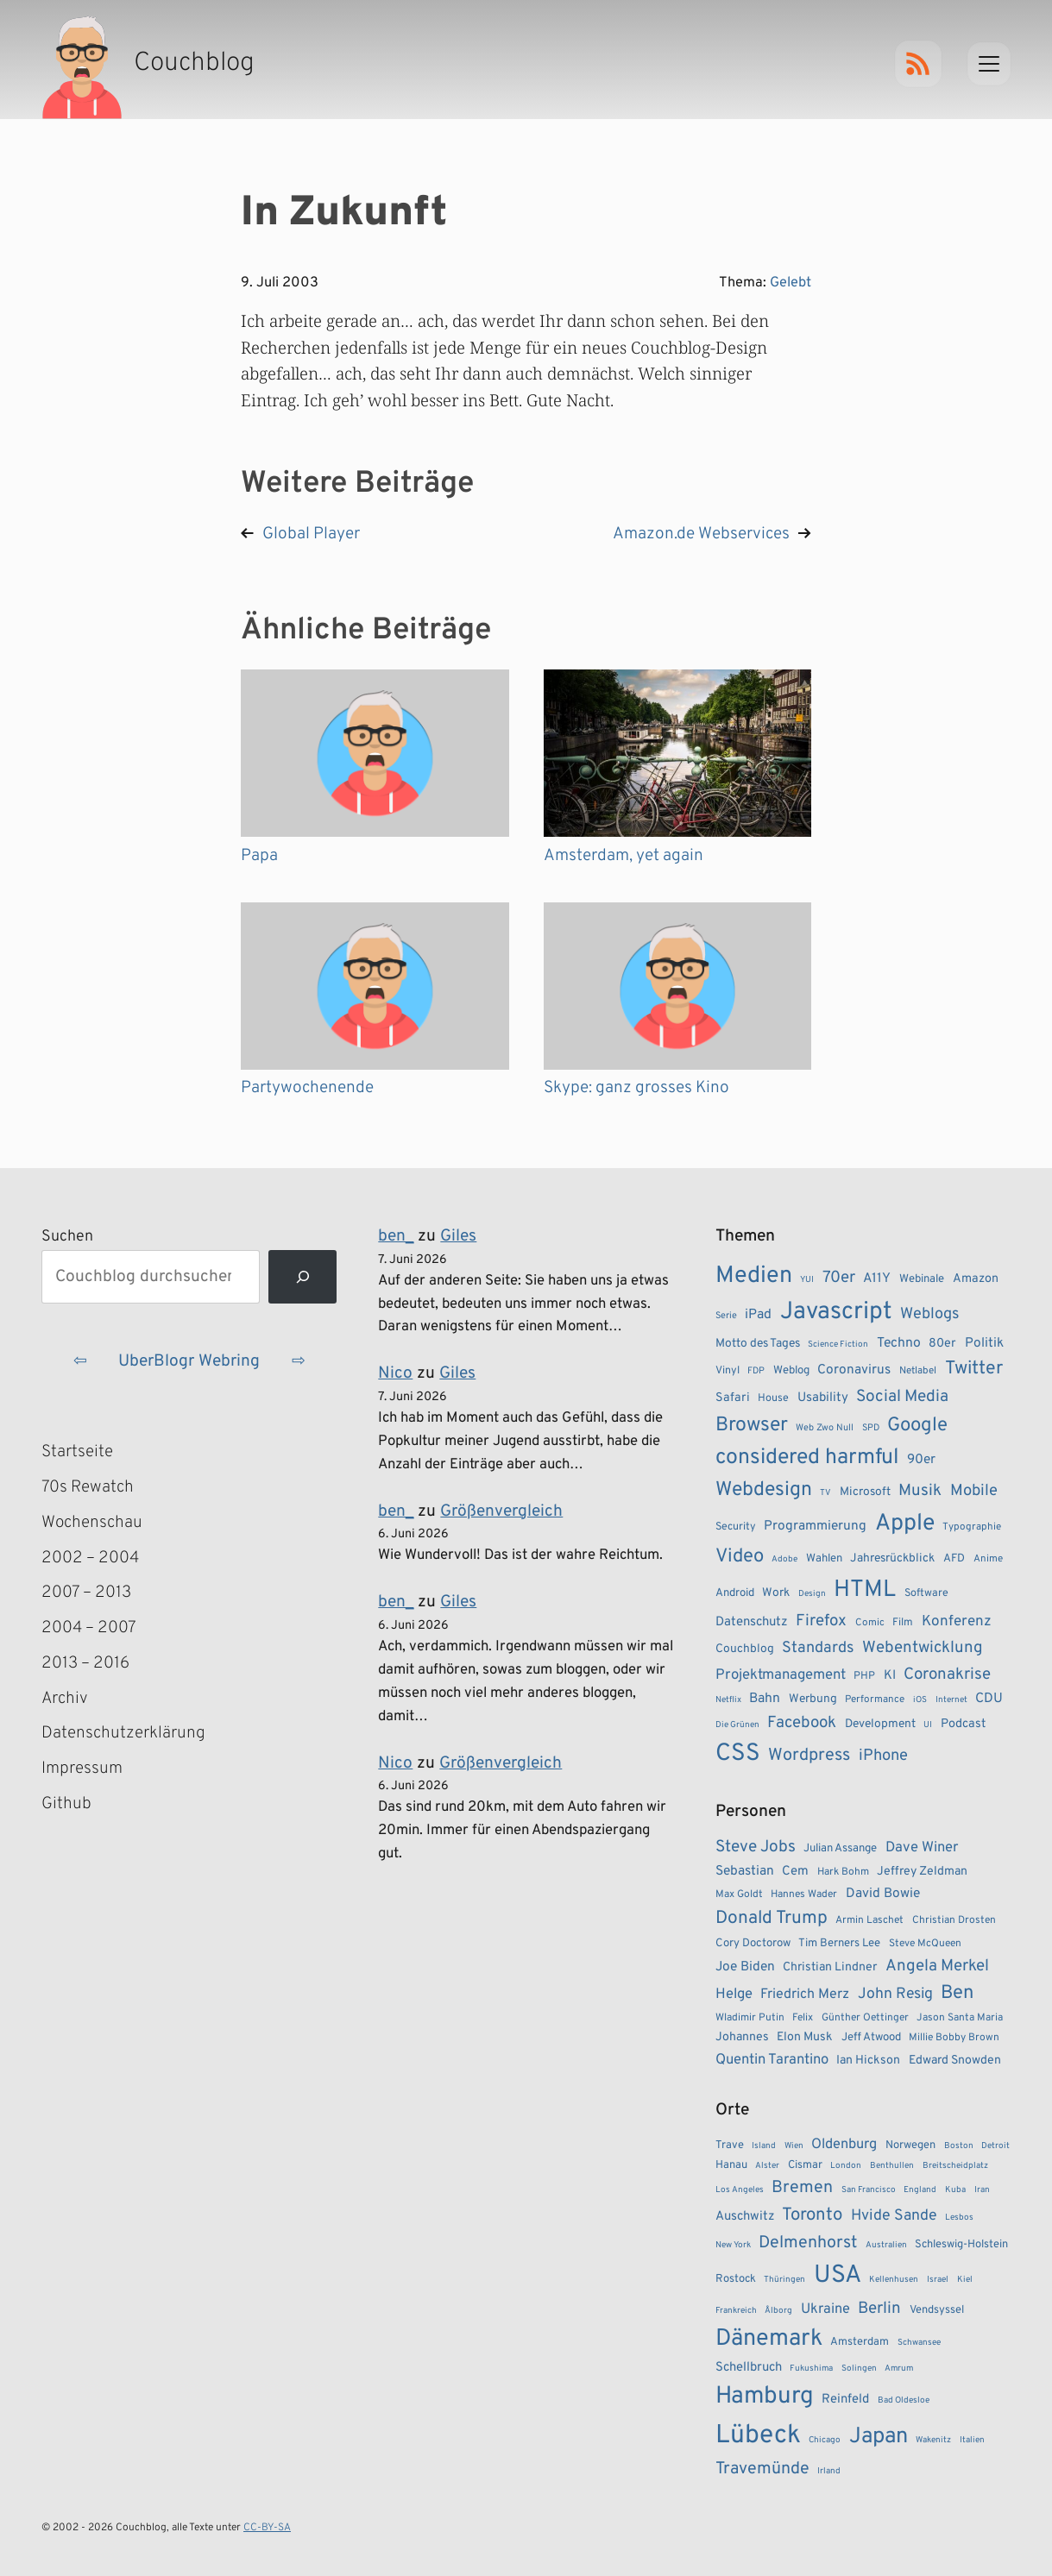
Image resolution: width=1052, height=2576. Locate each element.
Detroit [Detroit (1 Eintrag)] (995, 2146)
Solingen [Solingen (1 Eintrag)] (859, 2368)
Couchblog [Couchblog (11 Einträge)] (744, 1649)
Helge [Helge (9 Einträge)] (734, 1994)
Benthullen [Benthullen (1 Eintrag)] (892, 2165)
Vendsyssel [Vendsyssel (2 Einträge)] (937, 2310)
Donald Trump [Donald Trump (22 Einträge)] (771, 1918)
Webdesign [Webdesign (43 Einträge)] (763, 1490)
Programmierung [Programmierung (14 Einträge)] (815, 1526)
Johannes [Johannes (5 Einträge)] (742, 2037)
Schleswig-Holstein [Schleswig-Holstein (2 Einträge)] (961, 2245)
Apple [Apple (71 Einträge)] (905, 1523)
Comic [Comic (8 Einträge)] (870, 1623)
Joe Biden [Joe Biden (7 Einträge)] (745, 1967)
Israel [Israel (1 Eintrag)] (937, 2279)
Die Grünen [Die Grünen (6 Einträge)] (737, 1725)
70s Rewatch (87, 1487)
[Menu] (989, 63)
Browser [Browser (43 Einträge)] (751, 1425)
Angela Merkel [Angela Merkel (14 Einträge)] (937, 1966)
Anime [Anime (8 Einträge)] (988, 1559)
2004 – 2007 (88, 1628)
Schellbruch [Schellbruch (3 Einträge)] (748, 2367)
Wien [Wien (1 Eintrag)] (793, 2146)
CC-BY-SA (267, 2528)
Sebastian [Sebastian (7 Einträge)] (744, 1871)
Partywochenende (307, 1088)
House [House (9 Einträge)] (773, 1398)
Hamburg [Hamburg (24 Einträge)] (764, 2397)
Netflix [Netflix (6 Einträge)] (728, 1700)
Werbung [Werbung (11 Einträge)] (813, 1699)
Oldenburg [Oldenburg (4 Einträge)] (844, 2144)
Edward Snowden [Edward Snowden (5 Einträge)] (955, 2060)
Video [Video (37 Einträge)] (739, 1556)
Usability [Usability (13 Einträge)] (822, 1398)
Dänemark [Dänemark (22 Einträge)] (768, 2338)
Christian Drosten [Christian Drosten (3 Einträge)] (954, 1920)
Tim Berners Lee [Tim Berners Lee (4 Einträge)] (839, 1943)
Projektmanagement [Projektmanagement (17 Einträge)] (780, 1675)
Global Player (311, 534)
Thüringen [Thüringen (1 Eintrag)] (784, 2279)
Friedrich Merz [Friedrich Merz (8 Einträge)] (804, 1994)
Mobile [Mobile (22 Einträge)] (974, 1491)
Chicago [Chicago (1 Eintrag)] (825, 2440)
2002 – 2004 (90, 1558)
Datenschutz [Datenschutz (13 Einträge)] (751, 1622)
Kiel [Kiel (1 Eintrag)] (965, 2279)
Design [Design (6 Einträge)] (812, 1593)
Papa (259, 855)
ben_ (395, 1236)
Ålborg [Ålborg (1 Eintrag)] (778, 2310)
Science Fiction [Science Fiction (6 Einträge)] (838, 1344)
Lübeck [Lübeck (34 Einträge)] (758, 2436)
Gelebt (790, 283)
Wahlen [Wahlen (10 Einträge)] (824, 1558)
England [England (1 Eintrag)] (920, 2190)
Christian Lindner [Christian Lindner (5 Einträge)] (830, 1967)
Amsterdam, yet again (623, 855)
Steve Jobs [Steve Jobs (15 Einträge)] (755, 1847)
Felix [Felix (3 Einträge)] (802, 2018)
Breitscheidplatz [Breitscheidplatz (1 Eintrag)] (955, 2165)
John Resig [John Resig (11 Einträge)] (895, 1994)
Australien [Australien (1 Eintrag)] (886, 2245)
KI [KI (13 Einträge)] (890, 1676)
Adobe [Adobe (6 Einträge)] (784, 1559)
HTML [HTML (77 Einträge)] (865, 1590)
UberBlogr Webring (189, 1361)
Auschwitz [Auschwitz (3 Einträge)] (744, 2216)
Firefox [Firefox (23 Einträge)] (821, 1621)
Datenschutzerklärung (123, 1733)
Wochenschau (91, 1522)
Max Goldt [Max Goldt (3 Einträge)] (739, 1894)
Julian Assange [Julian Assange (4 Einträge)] (840, 1848)
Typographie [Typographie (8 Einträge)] (971, 1527)
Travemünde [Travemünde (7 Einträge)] (762, 2469)
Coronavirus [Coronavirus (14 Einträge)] (854, 1370)
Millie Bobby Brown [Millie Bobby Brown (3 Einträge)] (954, 2038)
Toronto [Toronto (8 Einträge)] (812, 2215)
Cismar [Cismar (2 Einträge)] (805, 2165)
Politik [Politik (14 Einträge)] (984, 1343)
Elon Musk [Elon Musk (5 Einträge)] (805, 2037)
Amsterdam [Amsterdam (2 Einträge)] (859, 2342)
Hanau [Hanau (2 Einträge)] (731, 2165)
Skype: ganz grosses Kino (636, 1088)
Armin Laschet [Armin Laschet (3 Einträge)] (869, 1920)
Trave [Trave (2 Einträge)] (729, 2145)
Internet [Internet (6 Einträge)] (951, 1700)
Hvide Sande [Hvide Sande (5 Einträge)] (894, 2216)
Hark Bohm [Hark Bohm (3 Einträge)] (843, 1872)
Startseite (77, 1452)
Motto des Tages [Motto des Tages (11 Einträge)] (757, 1343)
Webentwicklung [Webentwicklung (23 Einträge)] (922, 1647)
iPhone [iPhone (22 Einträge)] (883, 1756)
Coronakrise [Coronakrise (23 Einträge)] (947, 1674)
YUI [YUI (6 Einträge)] (807, 1279)
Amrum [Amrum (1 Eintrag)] (899, 2368)
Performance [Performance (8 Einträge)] (874, 1699)
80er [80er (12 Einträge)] (942, 1343)
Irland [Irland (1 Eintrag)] (829, 2471)
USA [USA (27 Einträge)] (837, 2275)
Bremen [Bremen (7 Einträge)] (802, 2188)
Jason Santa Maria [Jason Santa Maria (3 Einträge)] (960, 2018)
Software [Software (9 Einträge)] (926, 1593)
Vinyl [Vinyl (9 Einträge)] (727, 1371)
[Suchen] (302, 1277)
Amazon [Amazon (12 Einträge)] (975, 1278)
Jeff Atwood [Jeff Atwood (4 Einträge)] (871, 2037)
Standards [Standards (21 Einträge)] (818, 1648)
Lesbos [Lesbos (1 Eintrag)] (959, 2217)
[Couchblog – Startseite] (148, 64)
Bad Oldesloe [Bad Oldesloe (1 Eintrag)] (903, 2400)
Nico (395, 1373)
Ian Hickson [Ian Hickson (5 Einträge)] (868, 2060)
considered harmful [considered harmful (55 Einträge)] (807, 1458)
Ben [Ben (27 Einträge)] (957, 1993)
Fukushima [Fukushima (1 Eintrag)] (811, 2368)
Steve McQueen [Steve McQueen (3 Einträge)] (925, 1944)
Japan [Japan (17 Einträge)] (878, 2437)
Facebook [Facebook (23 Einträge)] (801, 1722)
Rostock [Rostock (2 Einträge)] (735, 2279)
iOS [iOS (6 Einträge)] (920, 1700)
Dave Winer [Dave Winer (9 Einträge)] (921, 1847)
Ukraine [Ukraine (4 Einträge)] (825, 2309)
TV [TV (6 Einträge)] (825, 1492)
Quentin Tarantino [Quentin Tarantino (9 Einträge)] (771, 2060)
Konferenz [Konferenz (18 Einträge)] (957, 1621)
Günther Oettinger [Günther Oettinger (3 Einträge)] (865, 2018)
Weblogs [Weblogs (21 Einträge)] (929, 1314)
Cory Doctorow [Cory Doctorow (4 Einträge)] (753, 1943)
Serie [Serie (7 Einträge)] (726, 1316)
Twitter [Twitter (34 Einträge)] (974, 1368)
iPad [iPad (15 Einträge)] (758, 1314)
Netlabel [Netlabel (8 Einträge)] (917, 1371)
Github (91, 1804)
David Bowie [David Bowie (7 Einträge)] (883, 1893)
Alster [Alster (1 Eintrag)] (767, 2165)
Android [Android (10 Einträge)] (734, 1593)
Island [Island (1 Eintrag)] (764, 2146)
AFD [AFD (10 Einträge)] (954, 1558)
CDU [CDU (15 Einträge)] (989, 1698)
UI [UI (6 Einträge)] (927, 1725)
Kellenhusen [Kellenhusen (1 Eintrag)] (893, 2279)
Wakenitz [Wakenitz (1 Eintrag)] (933, 2440)
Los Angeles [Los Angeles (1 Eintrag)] (739, 2190)
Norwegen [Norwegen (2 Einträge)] (910, 2145)
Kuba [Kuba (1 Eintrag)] (955, 2190)
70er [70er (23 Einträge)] (838, 1277)
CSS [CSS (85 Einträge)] (737, 1753)
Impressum (82, 1768)
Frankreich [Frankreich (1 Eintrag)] (736, 2310)
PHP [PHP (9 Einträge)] (864, 1676)
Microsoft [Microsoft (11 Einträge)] (865, 1492)
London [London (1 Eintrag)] (845, 2165)
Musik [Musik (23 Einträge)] (920, 1490)
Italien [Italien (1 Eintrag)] (972, 2440)
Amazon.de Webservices (701, 534)
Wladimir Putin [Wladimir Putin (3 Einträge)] (749, 2018)
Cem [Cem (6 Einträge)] (795, 1871)
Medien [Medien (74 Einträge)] (753, 1276)
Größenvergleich (501, 1511)
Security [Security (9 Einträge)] (735, 1527)
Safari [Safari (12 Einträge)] (732, 1397)
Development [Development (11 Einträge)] (880, 1724)
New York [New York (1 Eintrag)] (733, 2245)
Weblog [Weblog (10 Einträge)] (791, 1370)
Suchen (67, 1237)
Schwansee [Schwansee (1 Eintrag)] (919, 2342)
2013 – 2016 (85, 1663)
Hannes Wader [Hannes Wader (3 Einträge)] (804, 1894)
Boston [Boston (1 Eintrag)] (958, 2146)
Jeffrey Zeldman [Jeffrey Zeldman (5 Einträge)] (922, 1871)
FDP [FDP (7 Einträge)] (756, 1371)
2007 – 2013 (86, 1592)
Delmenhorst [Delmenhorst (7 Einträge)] (808, 2243)
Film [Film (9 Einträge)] (902, 1623)
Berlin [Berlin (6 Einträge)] (879, 2308)
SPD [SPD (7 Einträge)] (870, 1428)
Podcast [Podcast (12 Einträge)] (963, 1723)
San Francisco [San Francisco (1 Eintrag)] (868, 2190)
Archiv (64, 1698)
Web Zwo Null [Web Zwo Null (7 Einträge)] (825, 1428)
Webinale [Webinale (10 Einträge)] (921, 1279)
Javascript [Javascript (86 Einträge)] (836, 1312)
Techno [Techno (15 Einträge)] (899, 1343)
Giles (458, 1236)
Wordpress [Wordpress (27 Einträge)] (809, 1755)
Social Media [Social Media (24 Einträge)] (902, 1396)
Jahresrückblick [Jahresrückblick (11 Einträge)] (892, 1558)
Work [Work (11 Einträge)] (776, 1593)
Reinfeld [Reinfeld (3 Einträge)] (845, 2399)
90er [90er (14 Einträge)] (921, 1459)
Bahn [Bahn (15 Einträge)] (764, 1698)
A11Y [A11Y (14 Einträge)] (877, 1278)
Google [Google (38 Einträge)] (917, 1425)
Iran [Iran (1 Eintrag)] (982, 2190)
